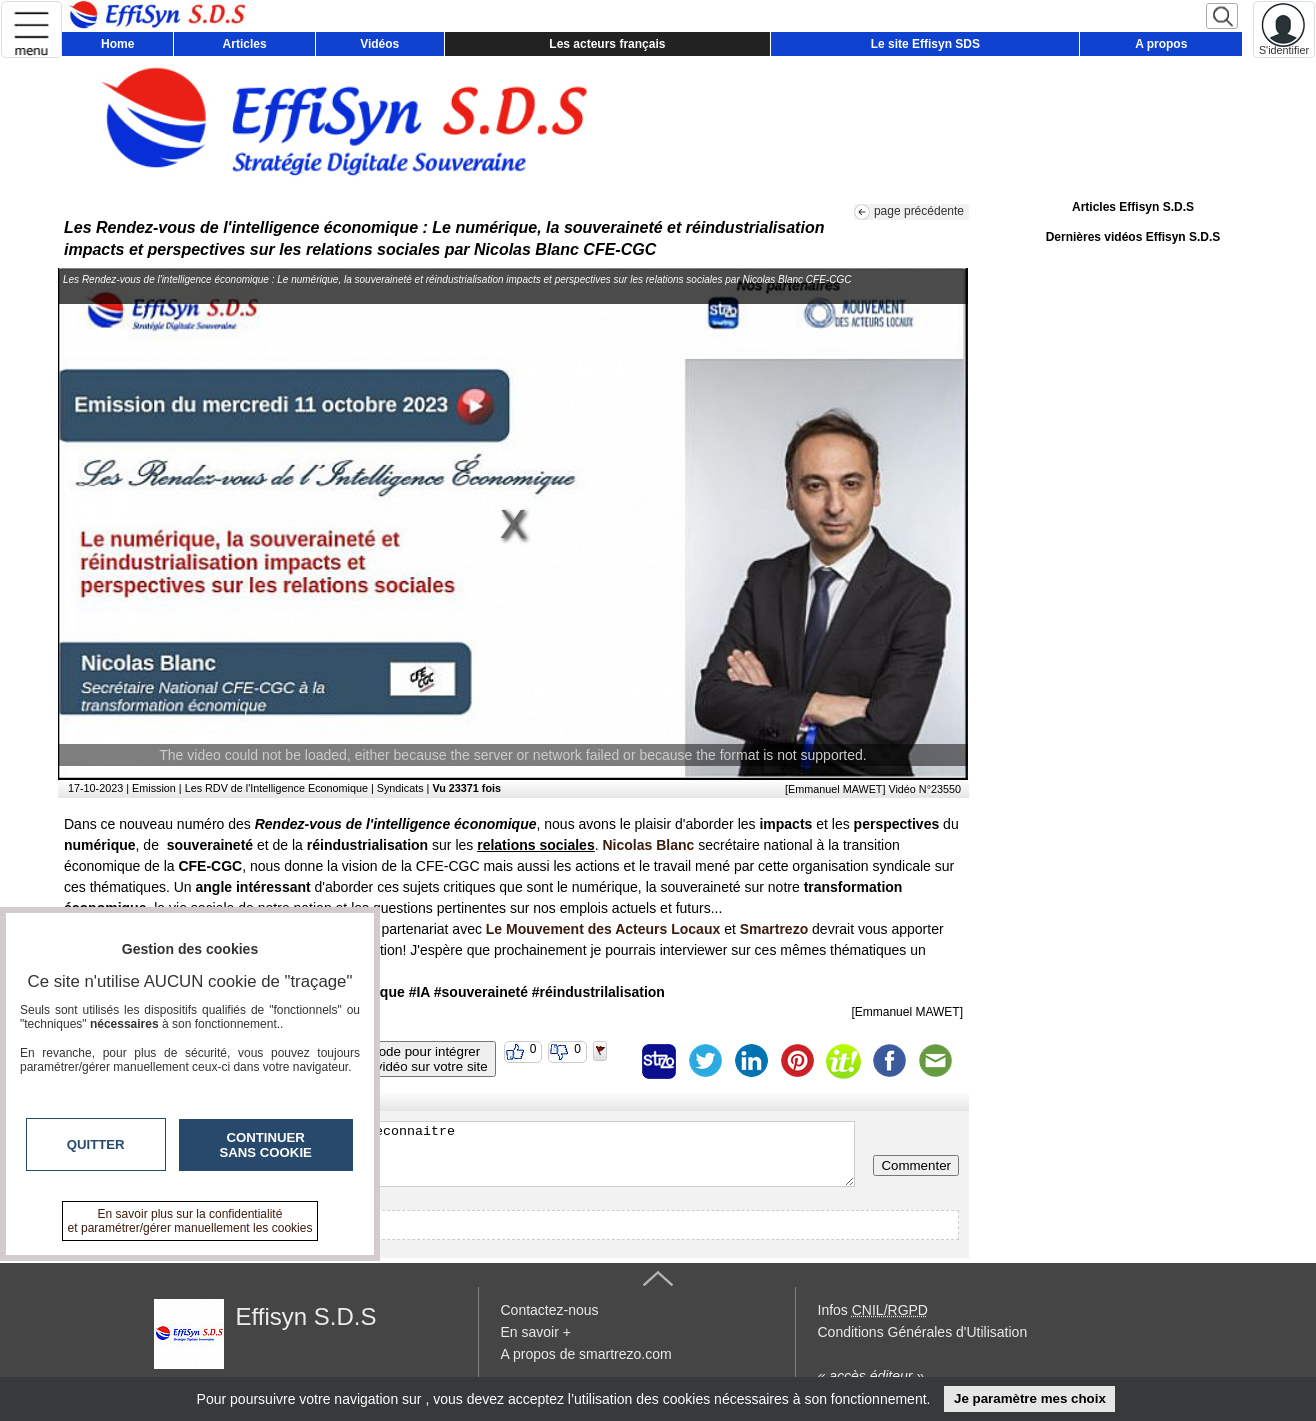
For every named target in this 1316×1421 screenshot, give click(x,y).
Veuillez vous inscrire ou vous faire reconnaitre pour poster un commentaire (461, 1154)
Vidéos (379, 44)
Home (117, 44)
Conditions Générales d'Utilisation (923, 1332)
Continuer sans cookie (266, 1145)
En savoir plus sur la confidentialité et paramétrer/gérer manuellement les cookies (190, 1221)
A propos (1161, 44)
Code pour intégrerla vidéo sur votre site (425, 1059)
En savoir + (536, 1332)
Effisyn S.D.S (306, 1316)
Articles (245, 44)
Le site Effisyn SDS (925, 44)
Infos (873, 1310)
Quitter (96, 1144)
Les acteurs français (607, 44)
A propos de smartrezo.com (586, 1354)
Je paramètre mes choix (1030, 1398)
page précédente (919, 211)
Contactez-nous (550, 1310)
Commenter (916, 1165)
